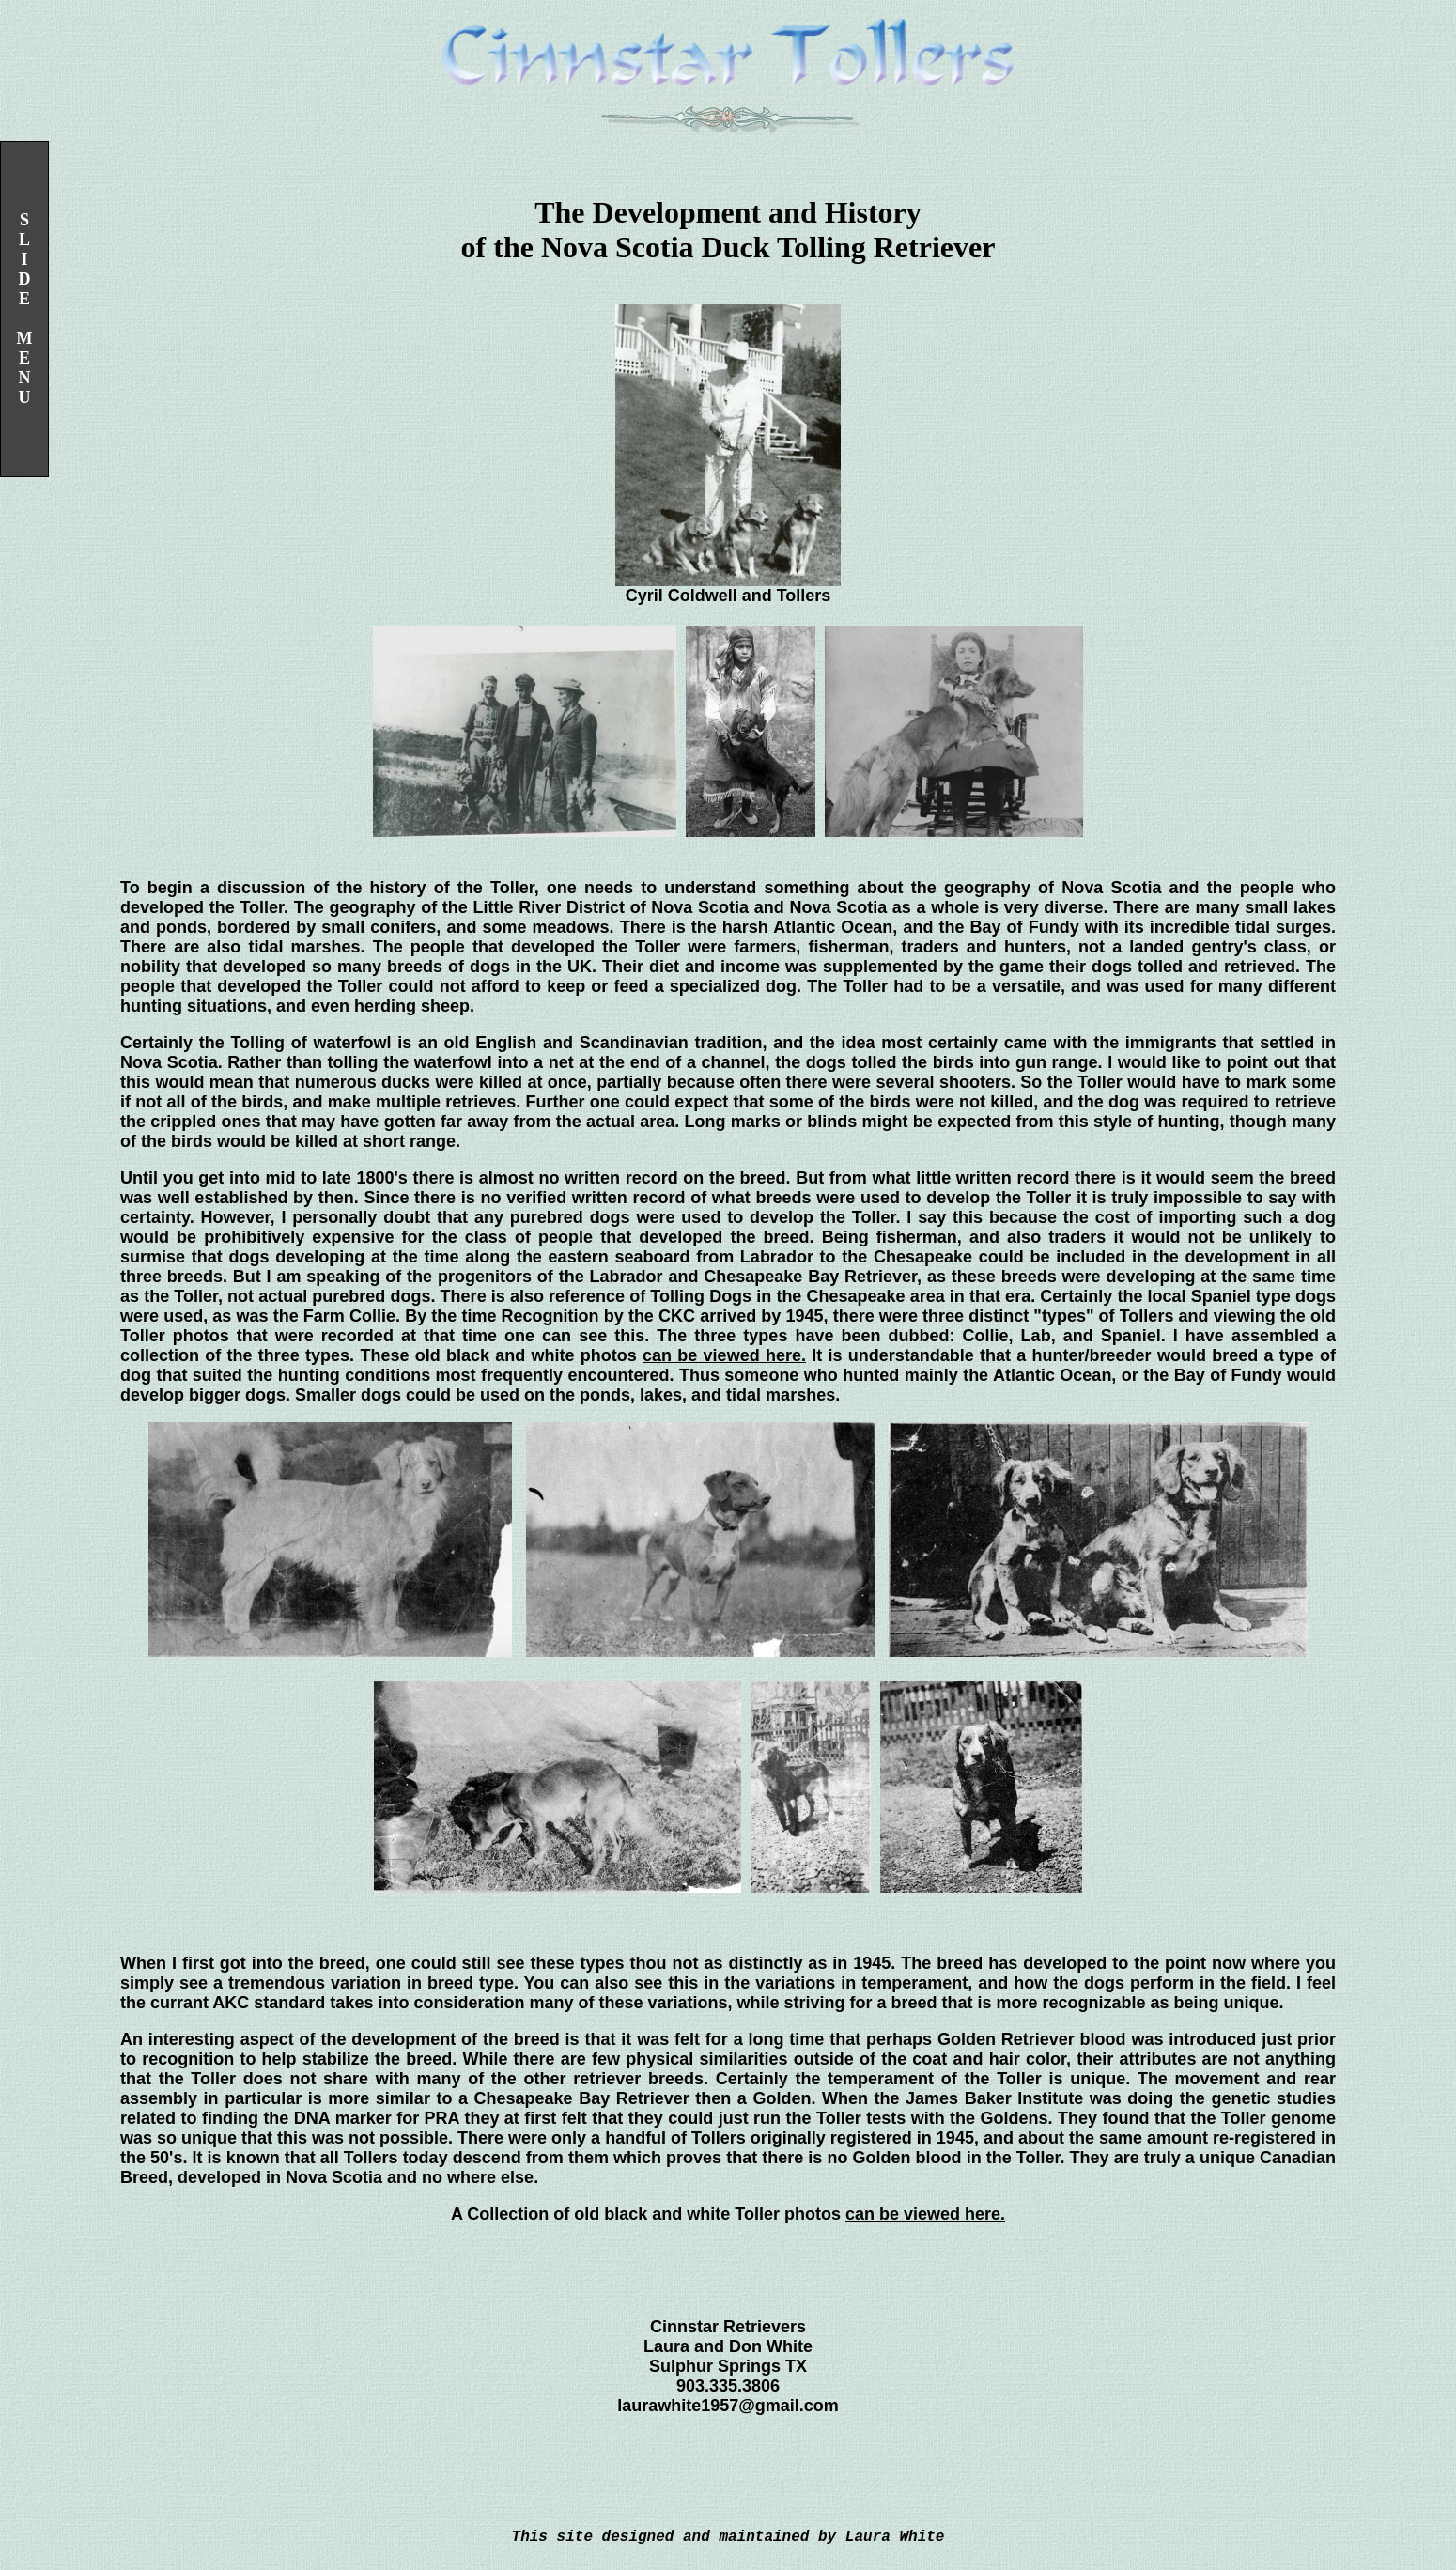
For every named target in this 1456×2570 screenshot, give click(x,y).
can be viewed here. (724, 1355)
